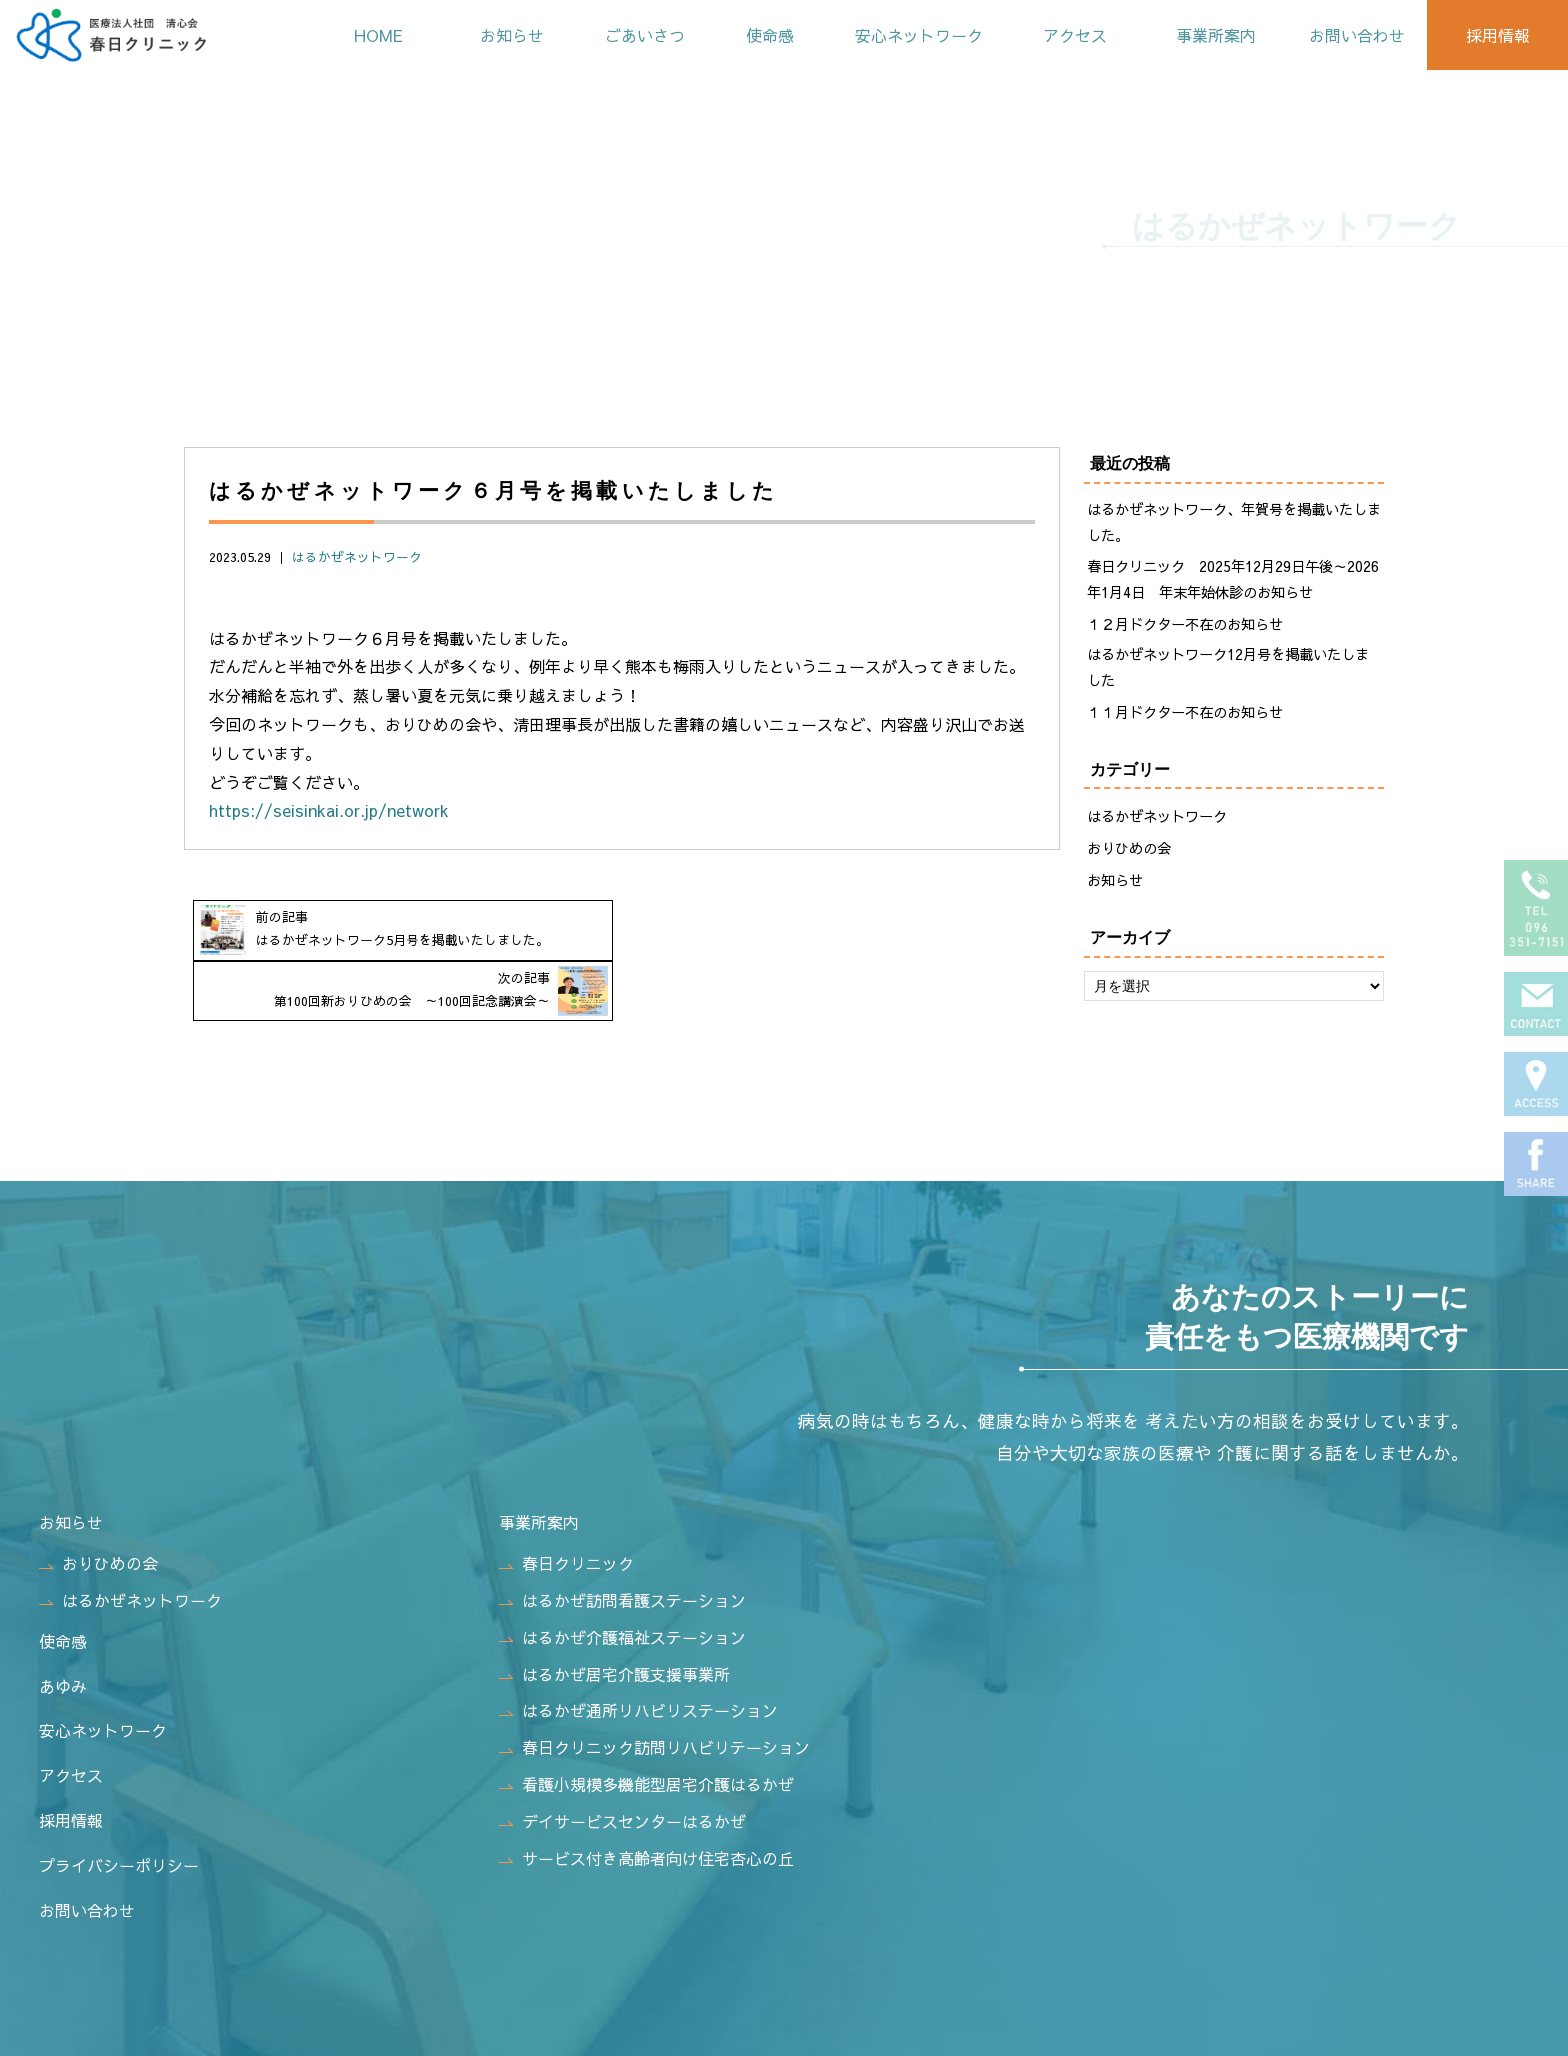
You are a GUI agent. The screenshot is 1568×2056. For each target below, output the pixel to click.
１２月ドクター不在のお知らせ (1185, 624)
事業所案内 (1215, 35)
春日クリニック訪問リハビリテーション (654, 1709)
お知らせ (510, 35)
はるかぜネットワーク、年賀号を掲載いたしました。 (1234, 522)
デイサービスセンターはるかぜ (622, 1783)
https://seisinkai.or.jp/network (329, 810)
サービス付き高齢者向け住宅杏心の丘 (646, 1820)
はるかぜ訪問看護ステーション (622, 1562)
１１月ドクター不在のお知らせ (1185, 712)
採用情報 (1497, 35)
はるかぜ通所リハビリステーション (638, 1673)
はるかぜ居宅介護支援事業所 (614, 1636)
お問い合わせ (1356, 35)
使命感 (768, 35)
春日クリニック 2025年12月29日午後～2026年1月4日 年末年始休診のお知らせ (1233, 579)
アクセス (1074, 35)
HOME (376, 35)
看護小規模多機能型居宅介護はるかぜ (646, 1746)
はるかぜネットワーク (357, 556)
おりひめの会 (1129, 848)
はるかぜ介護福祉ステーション (622, 1599)
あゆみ (63, 1648)
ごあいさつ (643, 35)
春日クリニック (566, 1525)
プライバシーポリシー (119, 1827)
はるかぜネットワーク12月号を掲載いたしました (1228, 667)
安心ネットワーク (917, 35)
